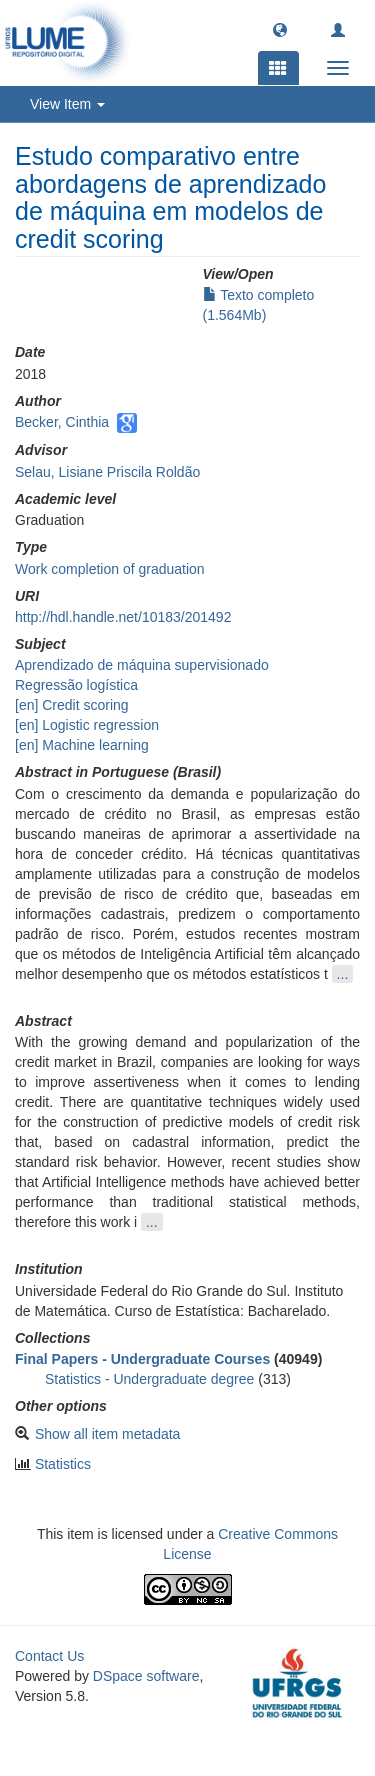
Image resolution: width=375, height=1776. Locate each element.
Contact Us (49, 1656)
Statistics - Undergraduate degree (149, 1379)
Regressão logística (76, 685)
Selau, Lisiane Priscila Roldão (107, 472)
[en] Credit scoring (72, 705)
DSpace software (146, 1676)
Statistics (63, 1464)
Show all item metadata (108, 1434)
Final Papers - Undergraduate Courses (142, 1359)
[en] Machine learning (82, 745)
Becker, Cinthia (62, 422)
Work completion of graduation (110, 569)
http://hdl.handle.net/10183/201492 (123, 617)
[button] (280, 29)
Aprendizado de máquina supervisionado (142, 665)
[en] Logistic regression (87, 725)
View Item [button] (67, 104)
